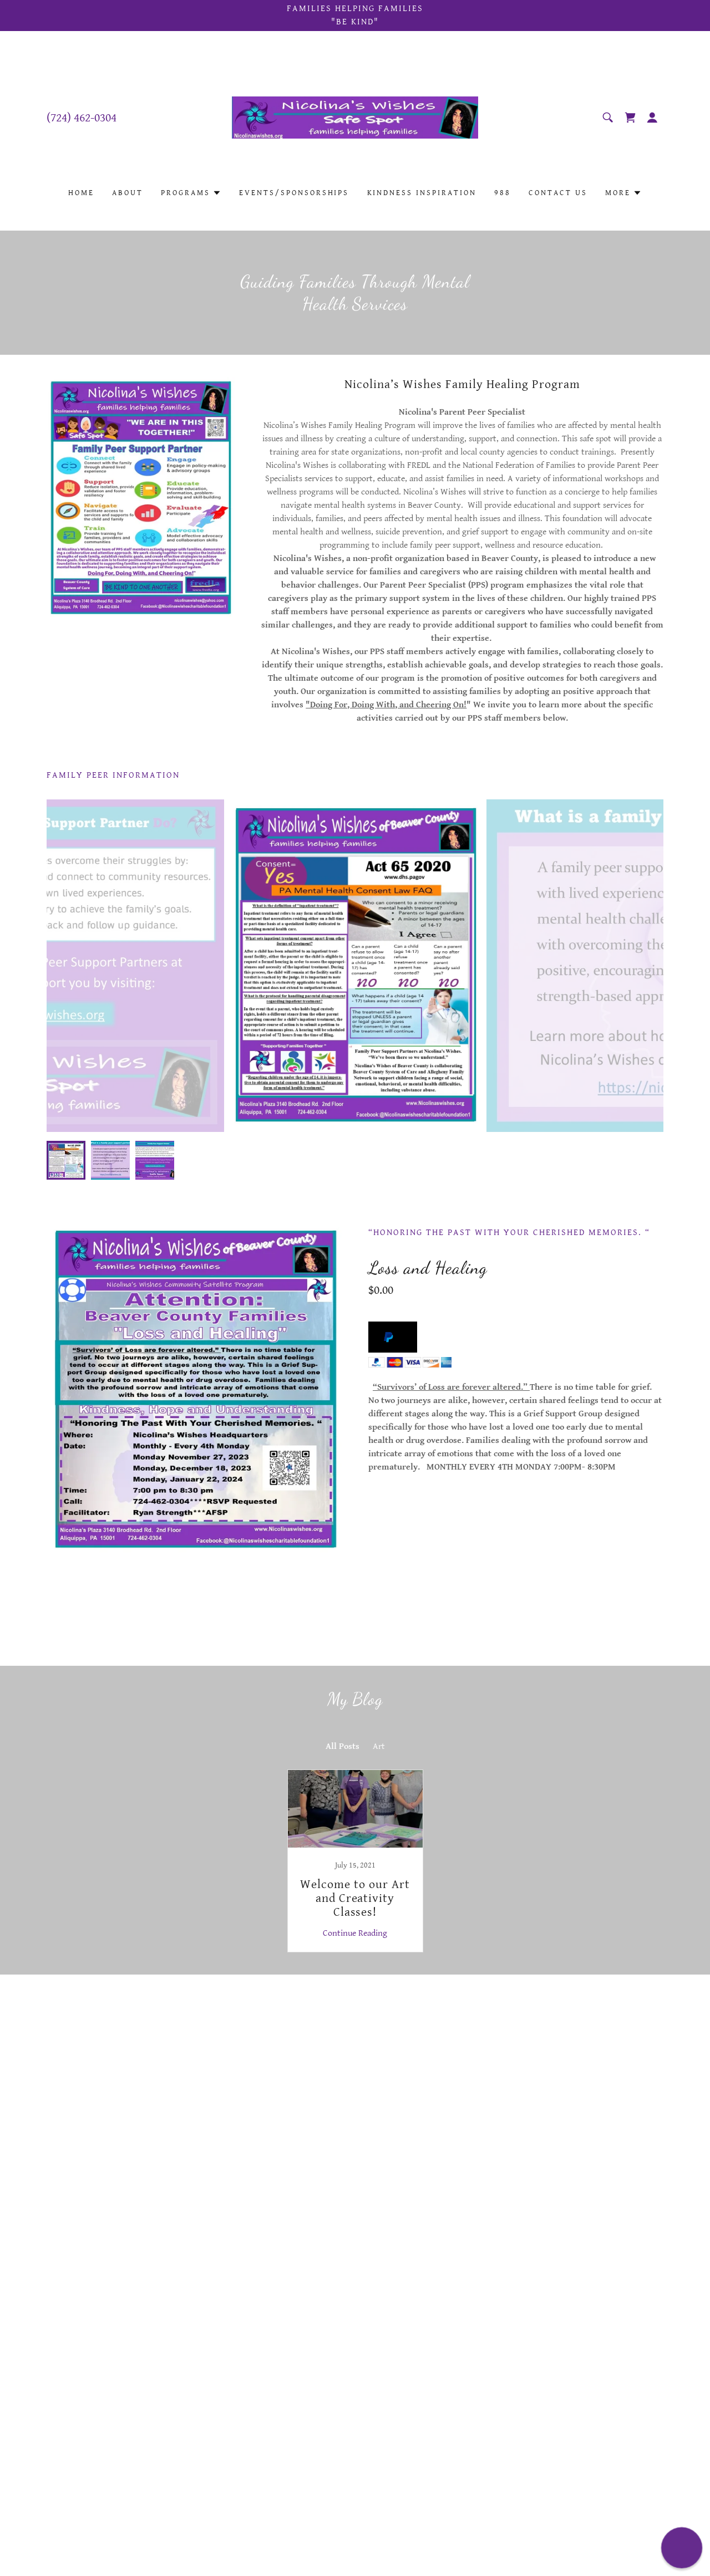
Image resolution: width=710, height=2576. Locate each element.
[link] (355, 117)
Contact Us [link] (558, 192)
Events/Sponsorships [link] (294, 192)
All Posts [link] (342, 1746)
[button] (652, 117)
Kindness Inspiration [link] (422, 192)
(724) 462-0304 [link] (81, 118)
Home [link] (81, 192)
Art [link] (379, 1746)
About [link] (127, 192)
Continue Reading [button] (355, 1933)
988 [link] (502, 192)
